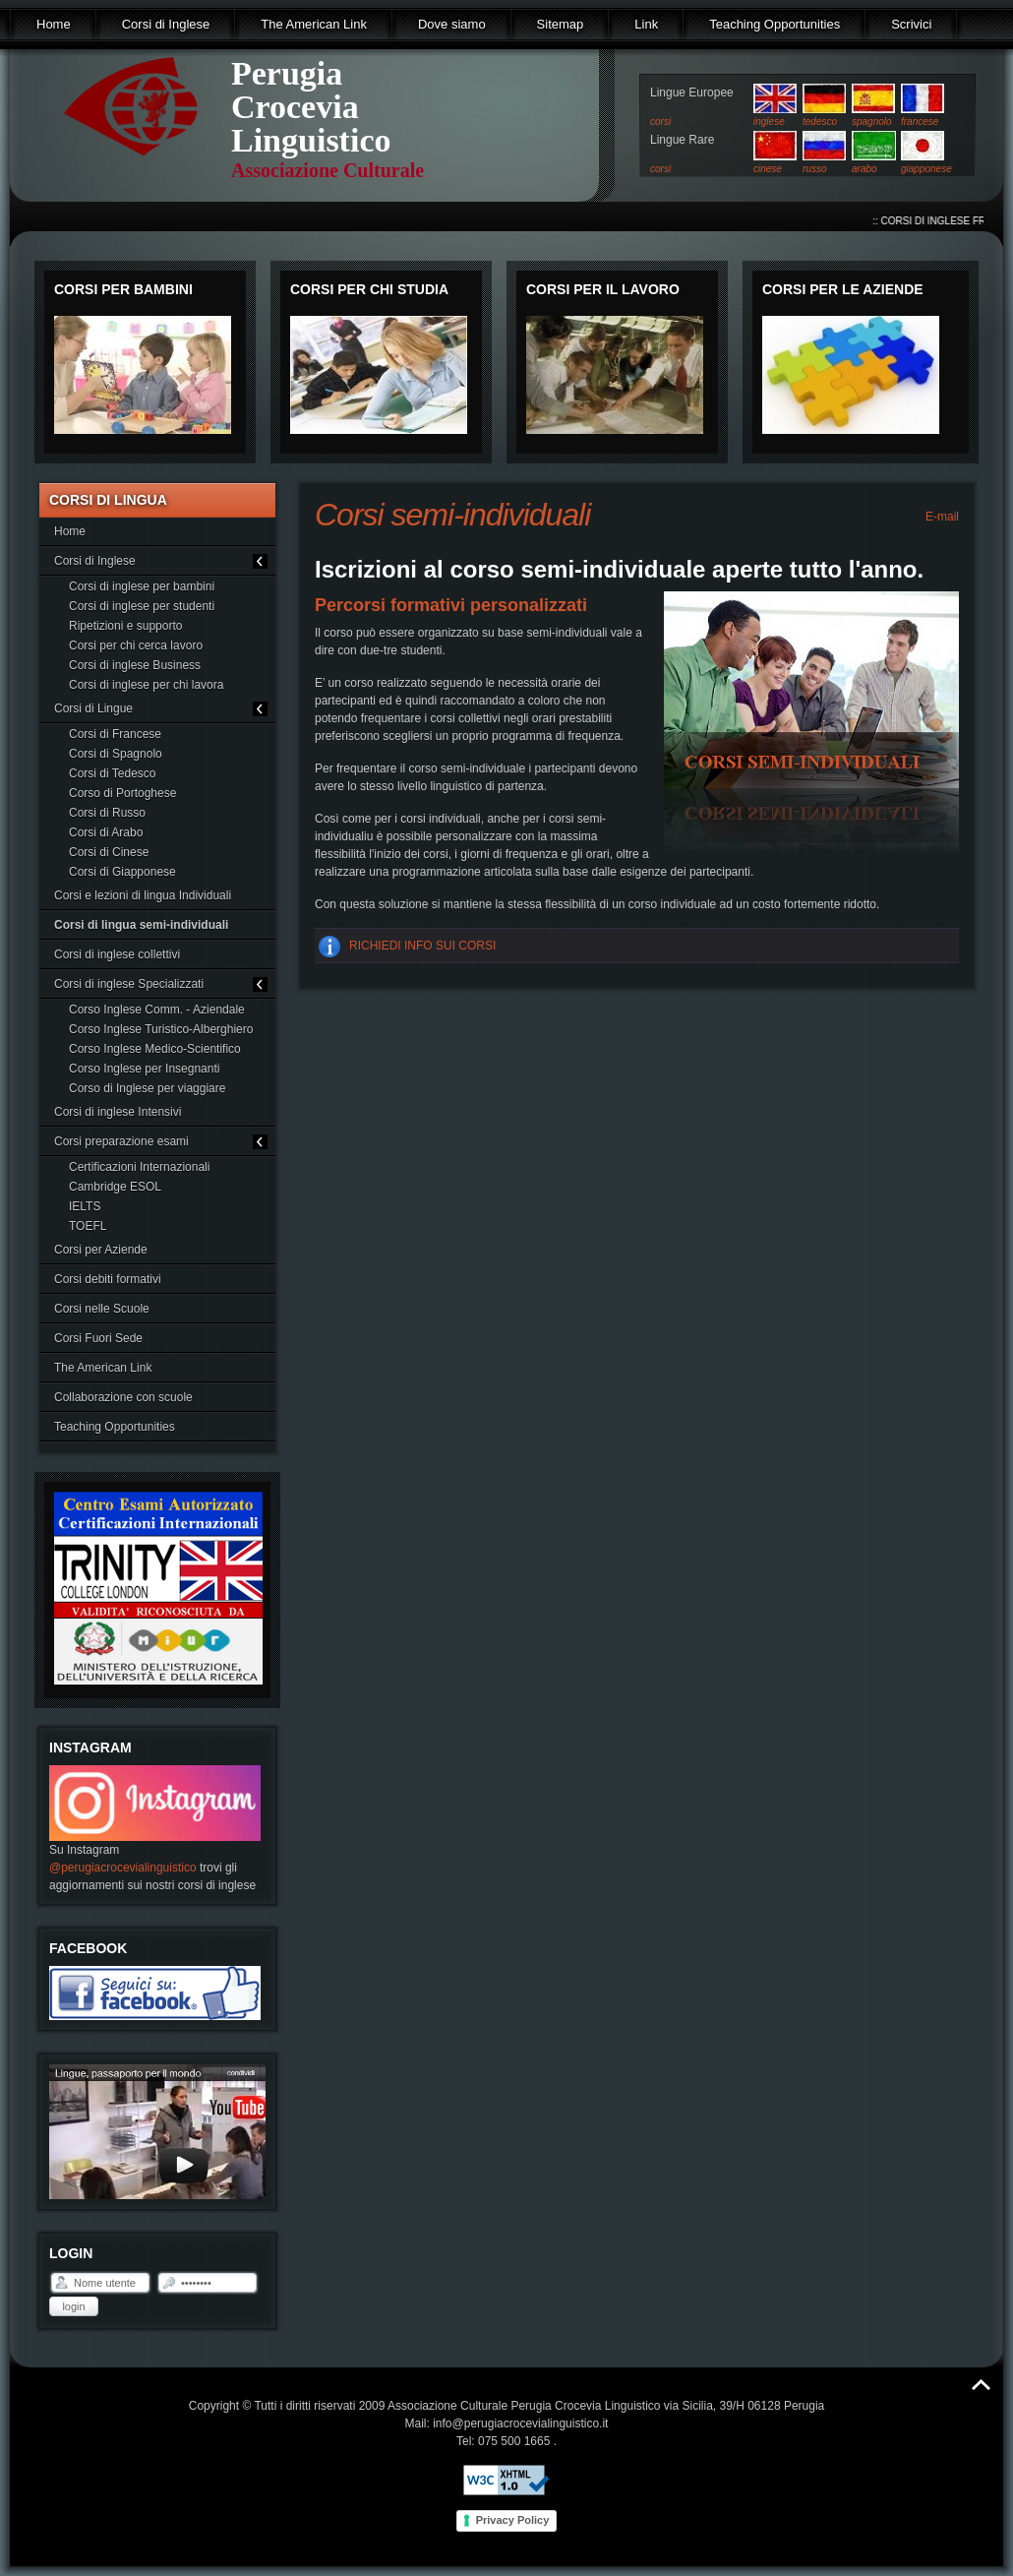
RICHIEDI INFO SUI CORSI (422, 945)
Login (73, 2306)
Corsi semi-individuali (452, 514)
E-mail (941, 516)
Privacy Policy (513, 2520)
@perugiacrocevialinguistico (123, 1867)
